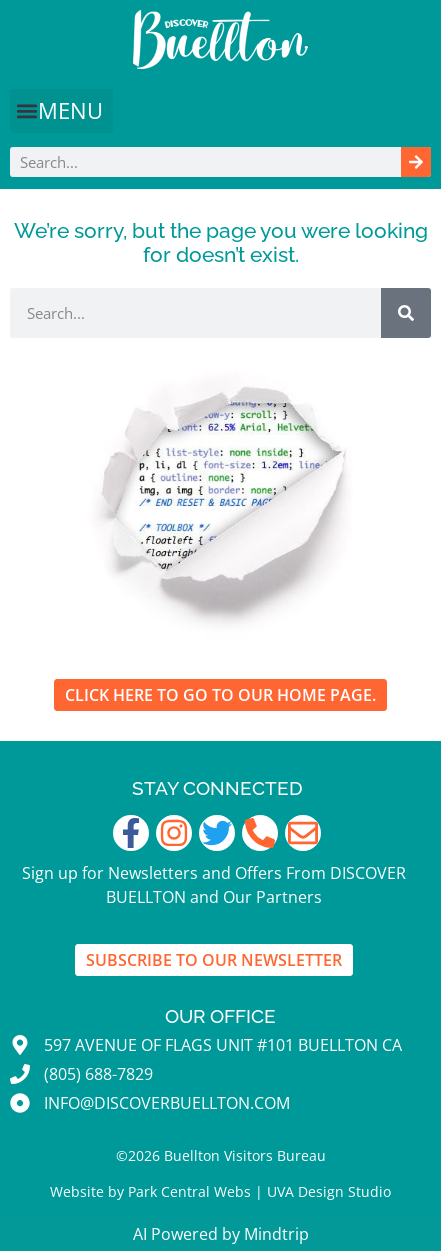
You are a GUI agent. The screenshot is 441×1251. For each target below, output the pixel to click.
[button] (61, 111)
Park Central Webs (189, 1191)
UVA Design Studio (329, 1191)
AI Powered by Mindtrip (221, 1234)
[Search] (416, 162)
